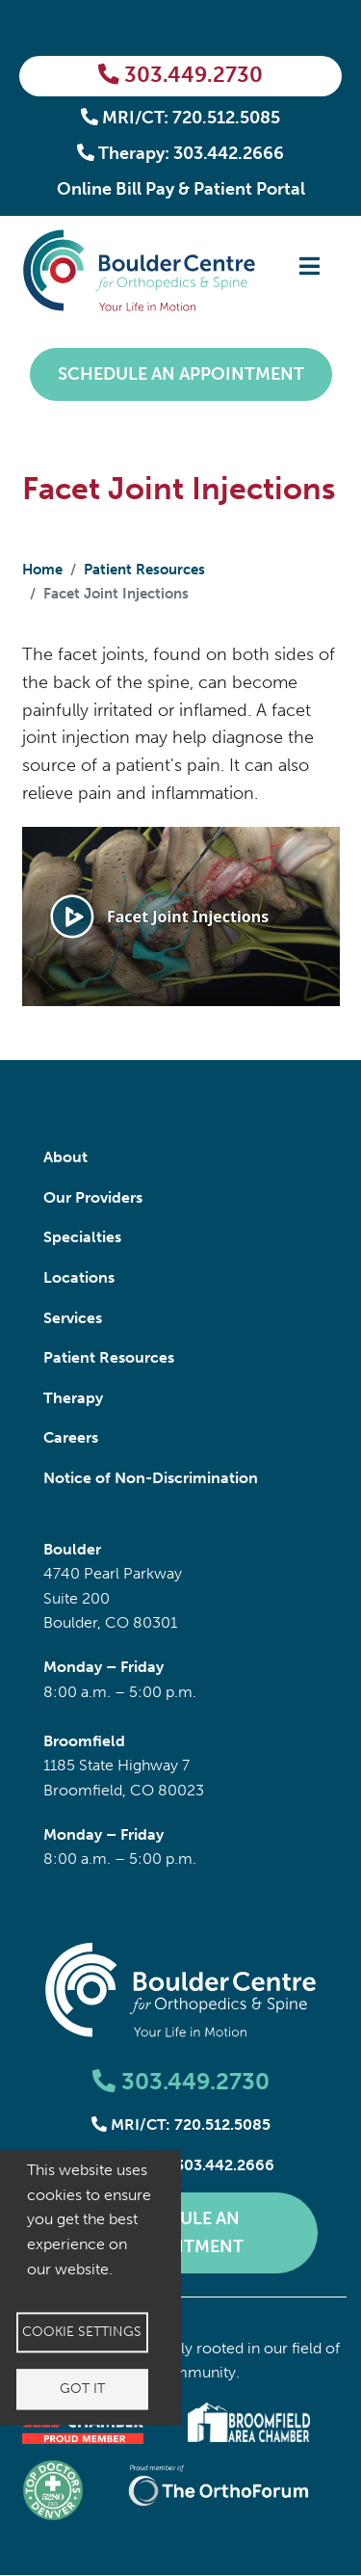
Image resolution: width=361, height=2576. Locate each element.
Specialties (82, 1237)
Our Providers (92, 1197)
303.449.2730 (180, 75)
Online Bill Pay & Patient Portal (181, 188)
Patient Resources (144, 569)
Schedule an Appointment (181, 374)
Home (42, 569)
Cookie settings (82, 2332)
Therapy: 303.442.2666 (181, 153)
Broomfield (84, 1741)
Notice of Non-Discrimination (150, 1478)
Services (72, 1318)
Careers (70, 1437)
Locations (79, 1277)
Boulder (72, 1549)
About (65, 1157)
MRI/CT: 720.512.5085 (181, 117)
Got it (82, 2388)
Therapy (73, 1398)
